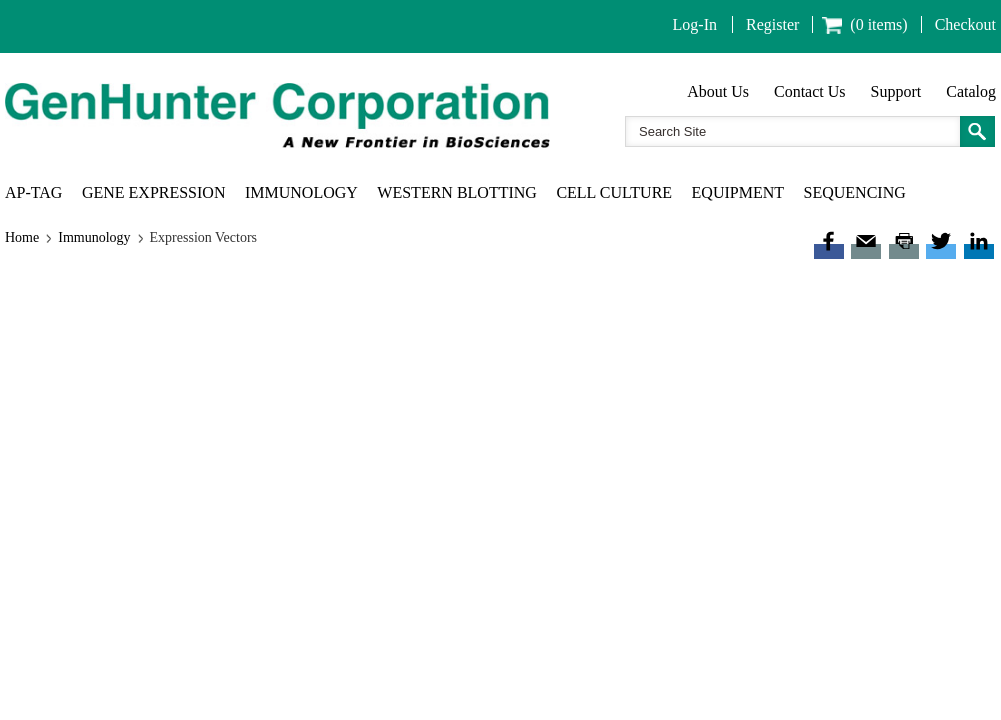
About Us (718, 91)
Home (22, 237)
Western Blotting (457, 192)
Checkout (965, 24)
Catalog (971, 91)
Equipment (738, 192)
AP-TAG (33, 192)
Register (772, 24)
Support (896, 91)
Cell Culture (614, 192)
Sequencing (855, 192)
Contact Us (810, 91)
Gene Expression (154, 192)
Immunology (301, 192)
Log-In (695, 24)
